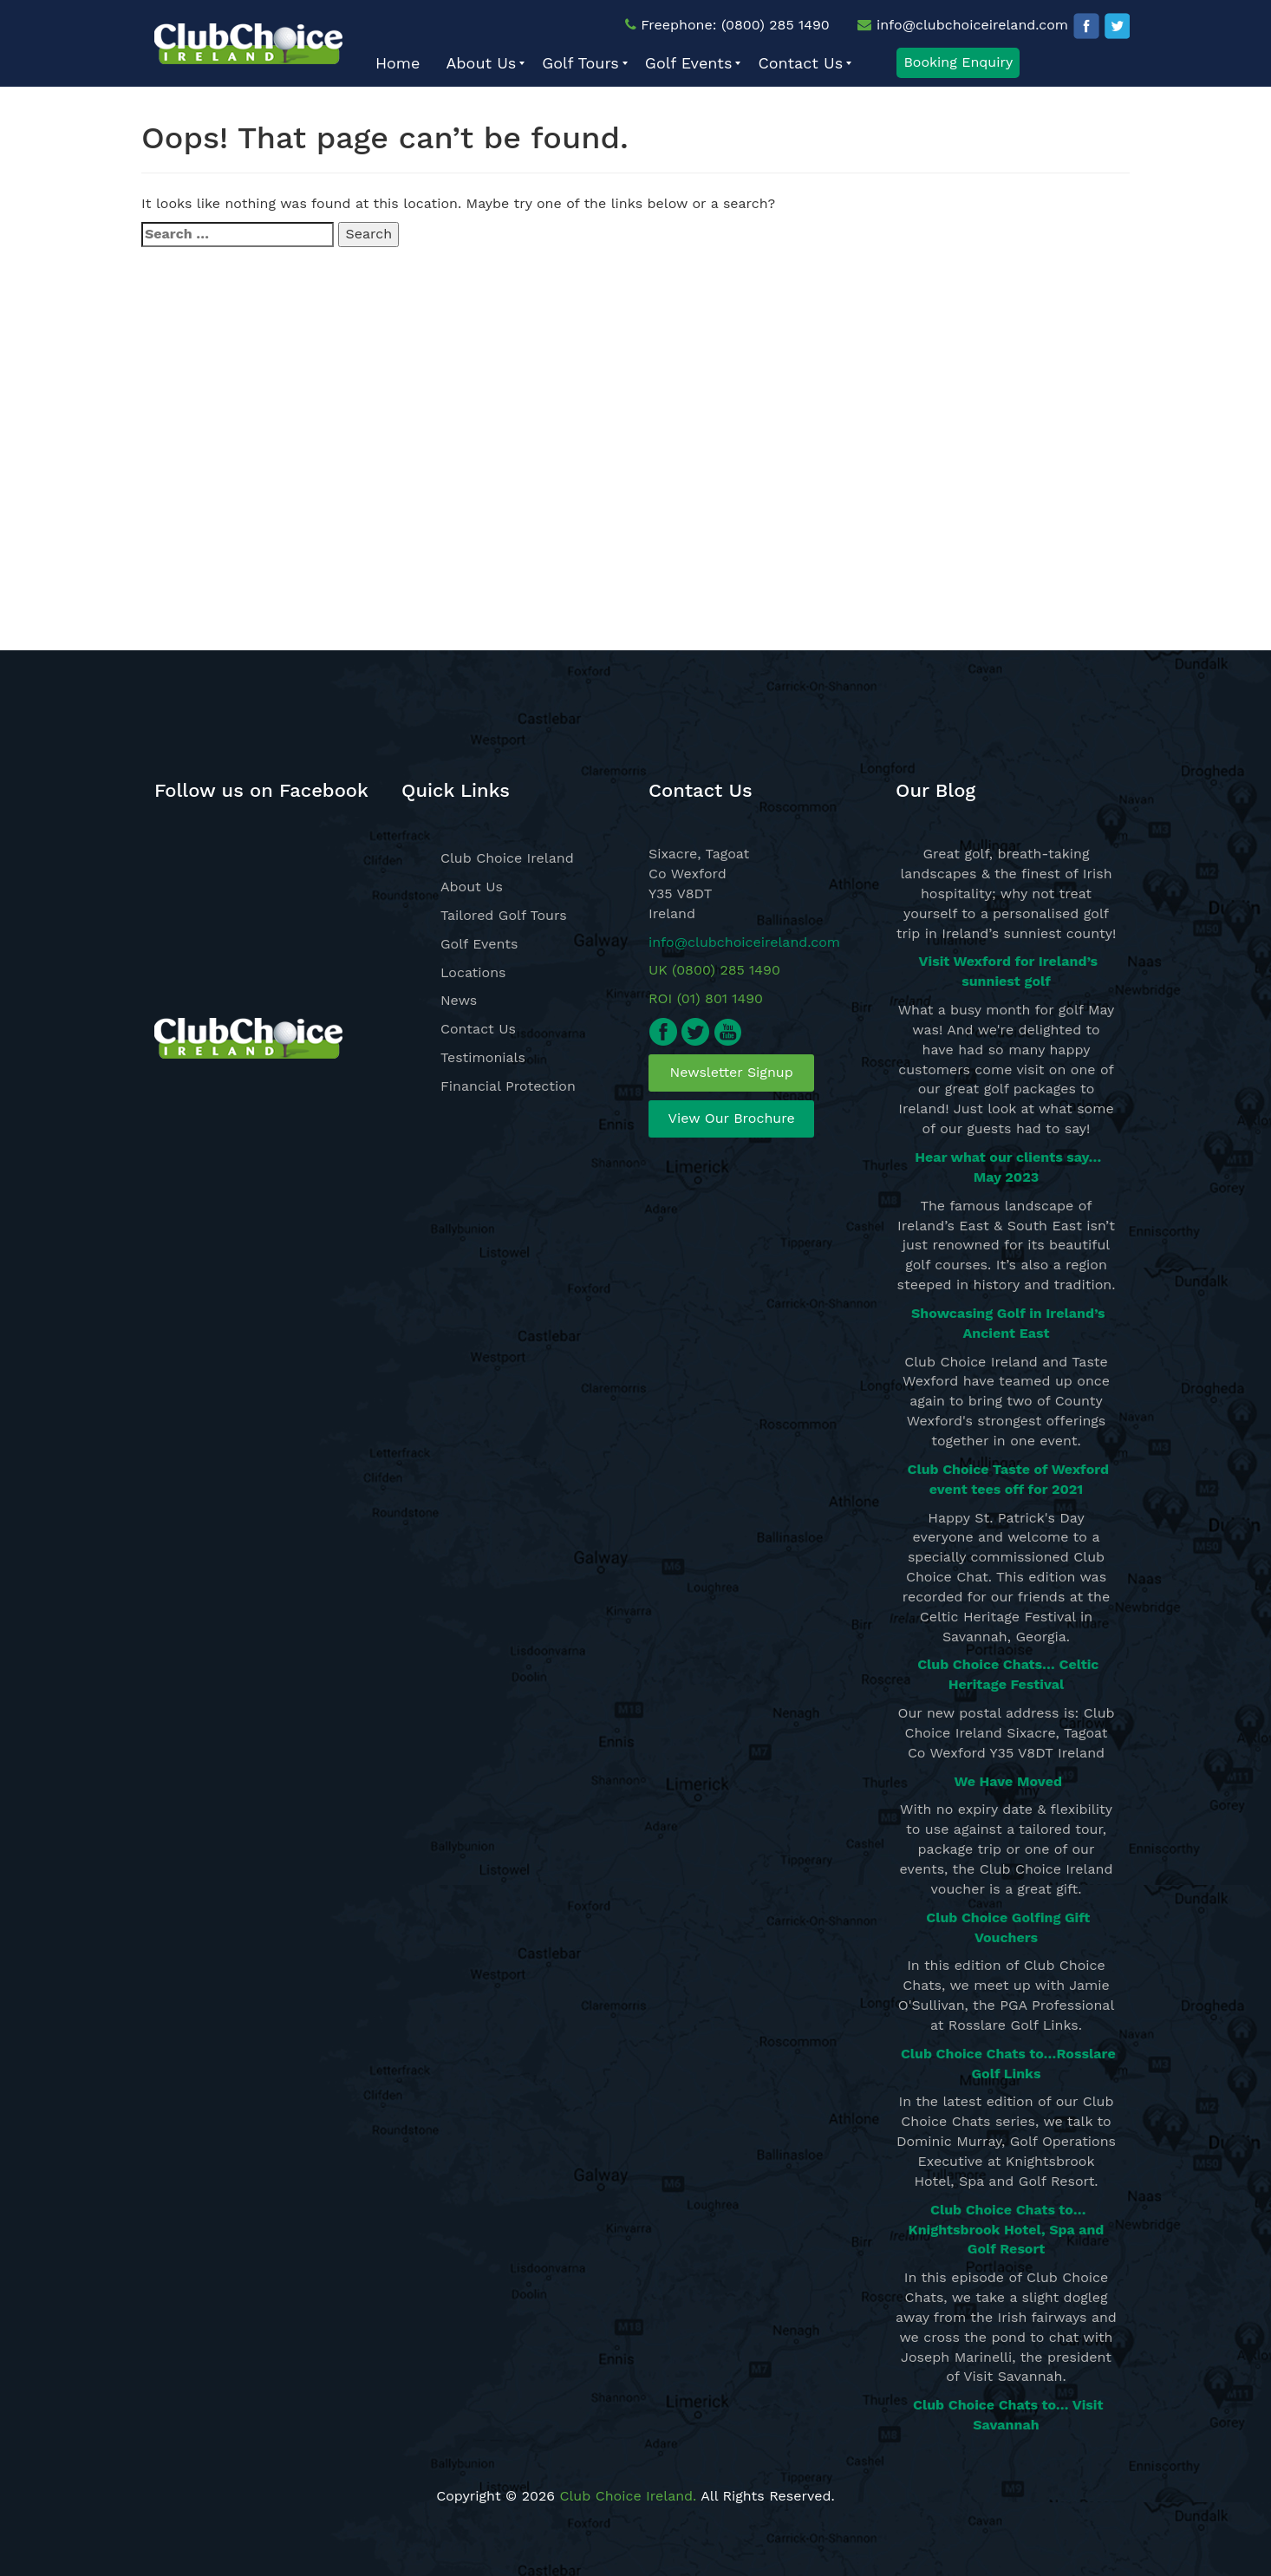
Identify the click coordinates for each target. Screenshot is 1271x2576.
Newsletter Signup (731, 1072)
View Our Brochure (731, 1118)
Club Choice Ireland (507, 858)
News (458, 1000)
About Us (471, 886)
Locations (473, 972)
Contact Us (478, 1029)
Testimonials (482, 1057)
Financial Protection (508, 1086)
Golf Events (479, 944)
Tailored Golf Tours (503, 915)
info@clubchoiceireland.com (972, 24)
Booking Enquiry (958, 62)
